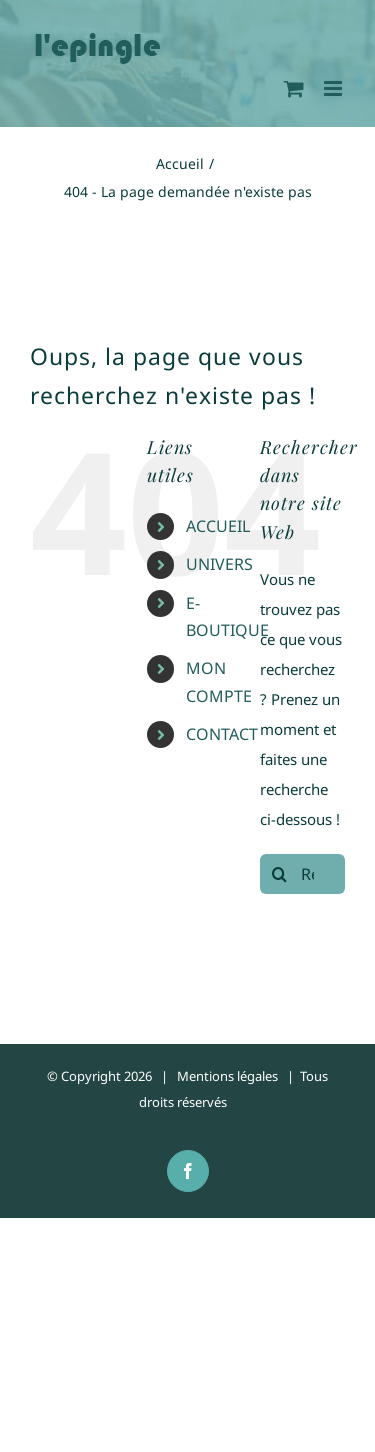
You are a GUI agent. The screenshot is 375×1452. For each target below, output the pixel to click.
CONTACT (222, 734)
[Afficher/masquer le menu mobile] (334, 88)
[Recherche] (280, 874)
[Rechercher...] (302, 874)
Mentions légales (227, 1076)
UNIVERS (219, 564)
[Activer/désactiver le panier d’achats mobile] (294, 88)
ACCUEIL (218, 526)
